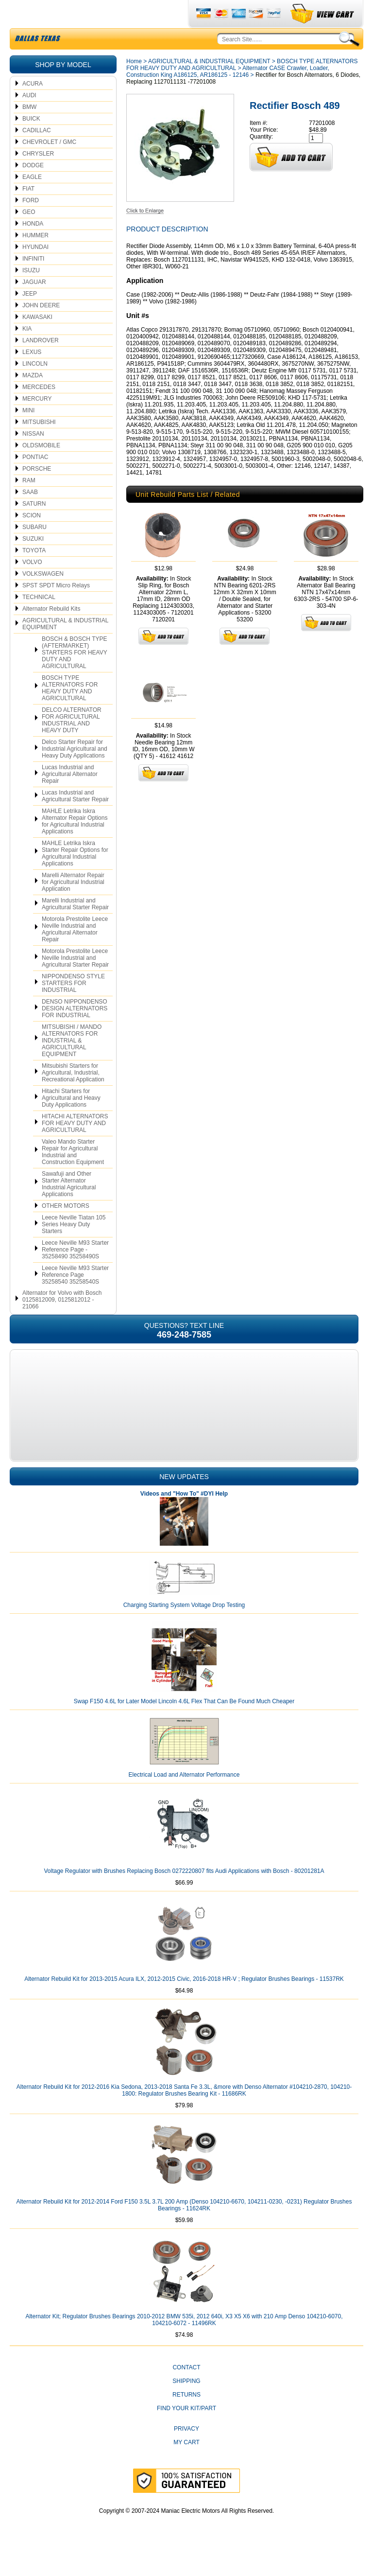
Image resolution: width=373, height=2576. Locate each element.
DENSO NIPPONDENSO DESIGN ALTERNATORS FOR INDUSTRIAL (74, 1031)
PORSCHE (36, 491)
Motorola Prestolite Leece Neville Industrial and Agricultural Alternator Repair (75, 952)
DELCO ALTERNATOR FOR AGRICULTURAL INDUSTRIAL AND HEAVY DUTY (72, 743)
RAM (28, 503)
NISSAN (33, 456)
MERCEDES (38, 409)
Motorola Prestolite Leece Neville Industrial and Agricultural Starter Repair (75, 980)
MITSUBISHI (39, 444)
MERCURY (36, 421)
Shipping (186, 2403)
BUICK (31, 141)
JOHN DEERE (41, 328)
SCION (31, 538)
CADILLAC (36, 153)
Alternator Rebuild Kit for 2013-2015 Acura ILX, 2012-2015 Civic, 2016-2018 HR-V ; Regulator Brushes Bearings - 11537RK (184, 2001)
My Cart (186, 2465)
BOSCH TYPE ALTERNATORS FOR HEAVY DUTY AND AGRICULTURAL (70, 710)
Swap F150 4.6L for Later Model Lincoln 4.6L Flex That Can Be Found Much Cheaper (184, 1724)
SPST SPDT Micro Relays (56, 608)
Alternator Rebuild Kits (51, 631)
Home (134, 84)
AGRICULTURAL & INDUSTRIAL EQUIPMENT (65, 646)
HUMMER (35, 258)
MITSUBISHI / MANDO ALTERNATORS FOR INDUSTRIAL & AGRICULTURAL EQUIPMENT (72, 1063)
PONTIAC (35, 479)
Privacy (186, 2451)
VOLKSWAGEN (43, 596)
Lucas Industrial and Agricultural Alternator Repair (70, 797)
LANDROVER (40, 363)
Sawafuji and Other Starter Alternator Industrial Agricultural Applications (69, 1206)
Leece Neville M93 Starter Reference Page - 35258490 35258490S (75, 1272)
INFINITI (33, 281)
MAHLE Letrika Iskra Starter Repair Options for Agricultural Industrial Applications (75, 876)
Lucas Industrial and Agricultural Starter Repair (75, 819)
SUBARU (34, 550)
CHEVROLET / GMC (49, 164)
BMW (29, 129)
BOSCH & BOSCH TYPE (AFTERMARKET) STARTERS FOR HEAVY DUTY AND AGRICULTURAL (74, 675)
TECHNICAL (38, 620)
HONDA (32, 246)
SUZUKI (33, 561)
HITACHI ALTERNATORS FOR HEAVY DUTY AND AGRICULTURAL (75, 1146)
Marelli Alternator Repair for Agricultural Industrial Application (73, 905)
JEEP (29, 316)
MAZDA (32, 398)
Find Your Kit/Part (186, 2431)
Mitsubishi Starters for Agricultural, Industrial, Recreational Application (73, 1095)
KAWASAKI (37, 339)
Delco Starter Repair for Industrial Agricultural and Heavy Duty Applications (74, 771)
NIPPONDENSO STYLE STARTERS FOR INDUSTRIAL (73, 1006)
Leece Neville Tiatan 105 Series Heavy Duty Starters (73, 1247)
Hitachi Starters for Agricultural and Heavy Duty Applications (71, 1121)
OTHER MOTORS (65, 1228)
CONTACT (186, 2390)
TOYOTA (34, 573)
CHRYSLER (38, 176)
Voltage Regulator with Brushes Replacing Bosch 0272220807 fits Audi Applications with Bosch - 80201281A (184, 1893)
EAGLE (32, 199)
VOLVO (32, 585)
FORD (30, 223)
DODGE (33, 188)
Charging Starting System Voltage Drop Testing (184, 1627)
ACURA (32, 106)
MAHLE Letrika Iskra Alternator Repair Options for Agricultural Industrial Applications (74, 844)
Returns (186, 2417)
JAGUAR (34, 304)
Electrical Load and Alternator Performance (184, 1797)
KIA (27, 351)
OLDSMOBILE (41, 468)
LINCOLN (35, 386)
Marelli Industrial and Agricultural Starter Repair (75, 927)
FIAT (28, 211)
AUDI (29, 118)
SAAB (30, 515)
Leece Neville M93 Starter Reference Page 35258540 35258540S (75, 1298)
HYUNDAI (35, 269)
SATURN (34, 526)
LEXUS (31, 374)
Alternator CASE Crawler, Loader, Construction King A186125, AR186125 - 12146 (227, 94)
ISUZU (31, 293)
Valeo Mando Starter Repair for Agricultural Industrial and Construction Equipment (73, 1174)
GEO (28, 234)
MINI (28, 433)
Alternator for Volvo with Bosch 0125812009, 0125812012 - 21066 (62, 1322)
